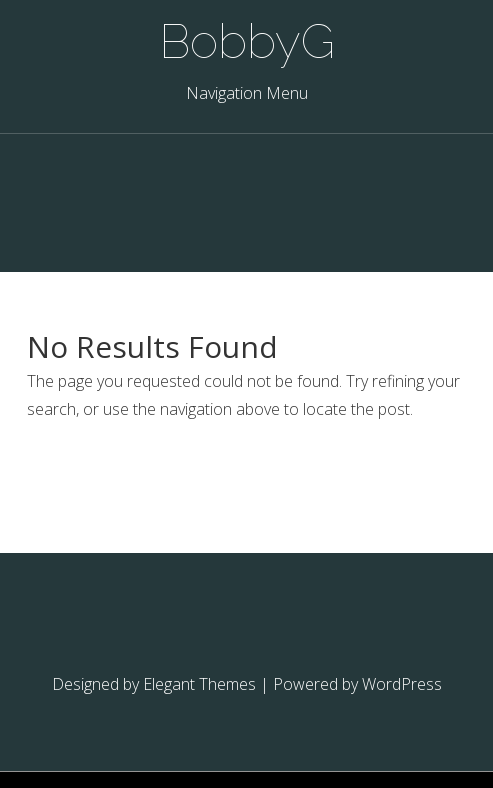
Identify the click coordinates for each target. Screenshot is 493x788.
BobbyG (247, 41)
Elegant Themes (199, 684)
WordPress (402, 684)
